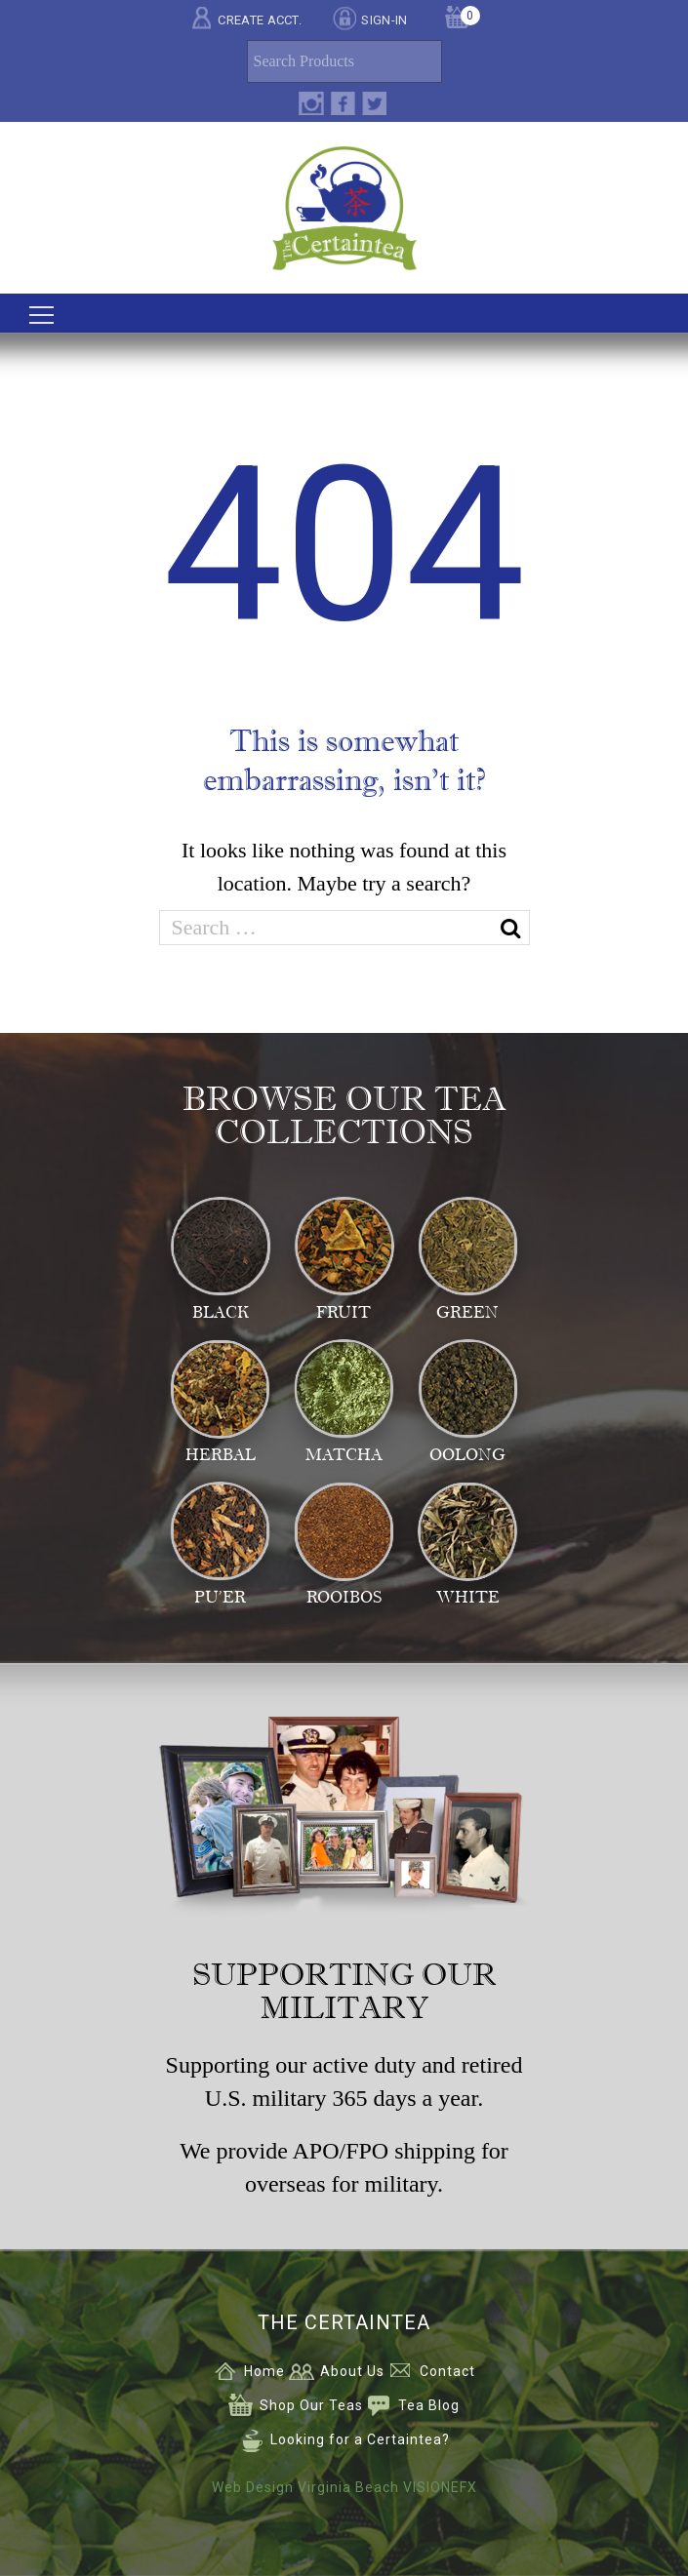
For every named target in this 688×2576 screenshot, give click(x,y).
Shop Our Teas (311, 2405)
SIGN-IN (384, 20)
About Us (352, 2371)
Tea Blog (429, 2405)
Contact (447, 2371)
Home (264, 2371)
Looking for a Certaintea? (360, 2439)
